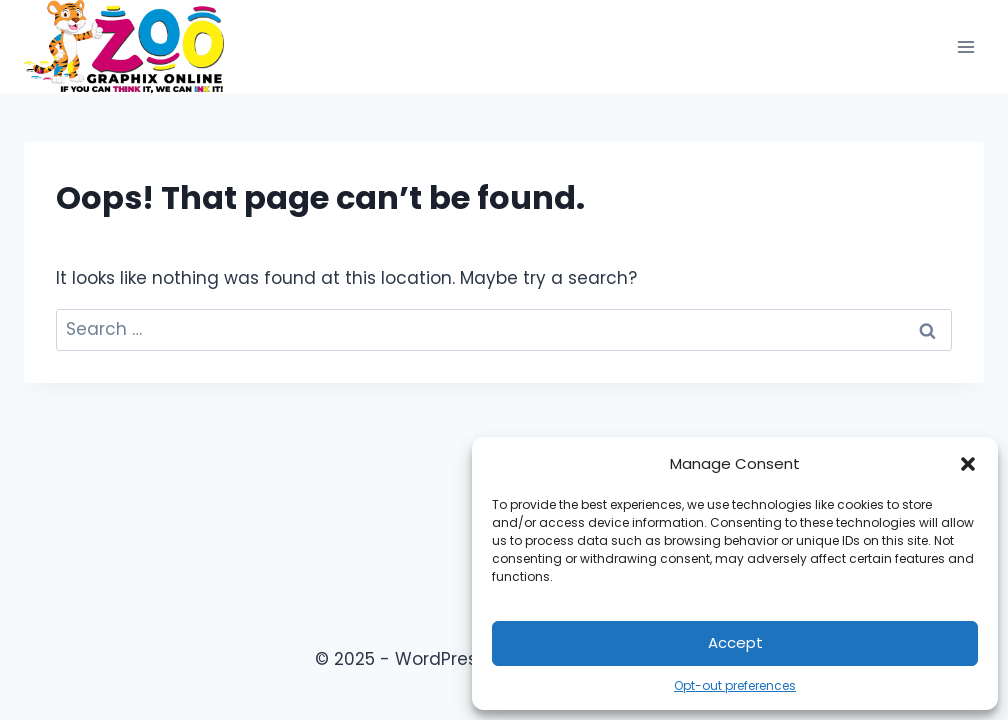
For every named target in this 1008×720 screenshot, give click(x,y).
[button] (968, 464)
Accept (735, 642)
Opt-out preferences (735, 685)
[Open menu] (965, 46)
